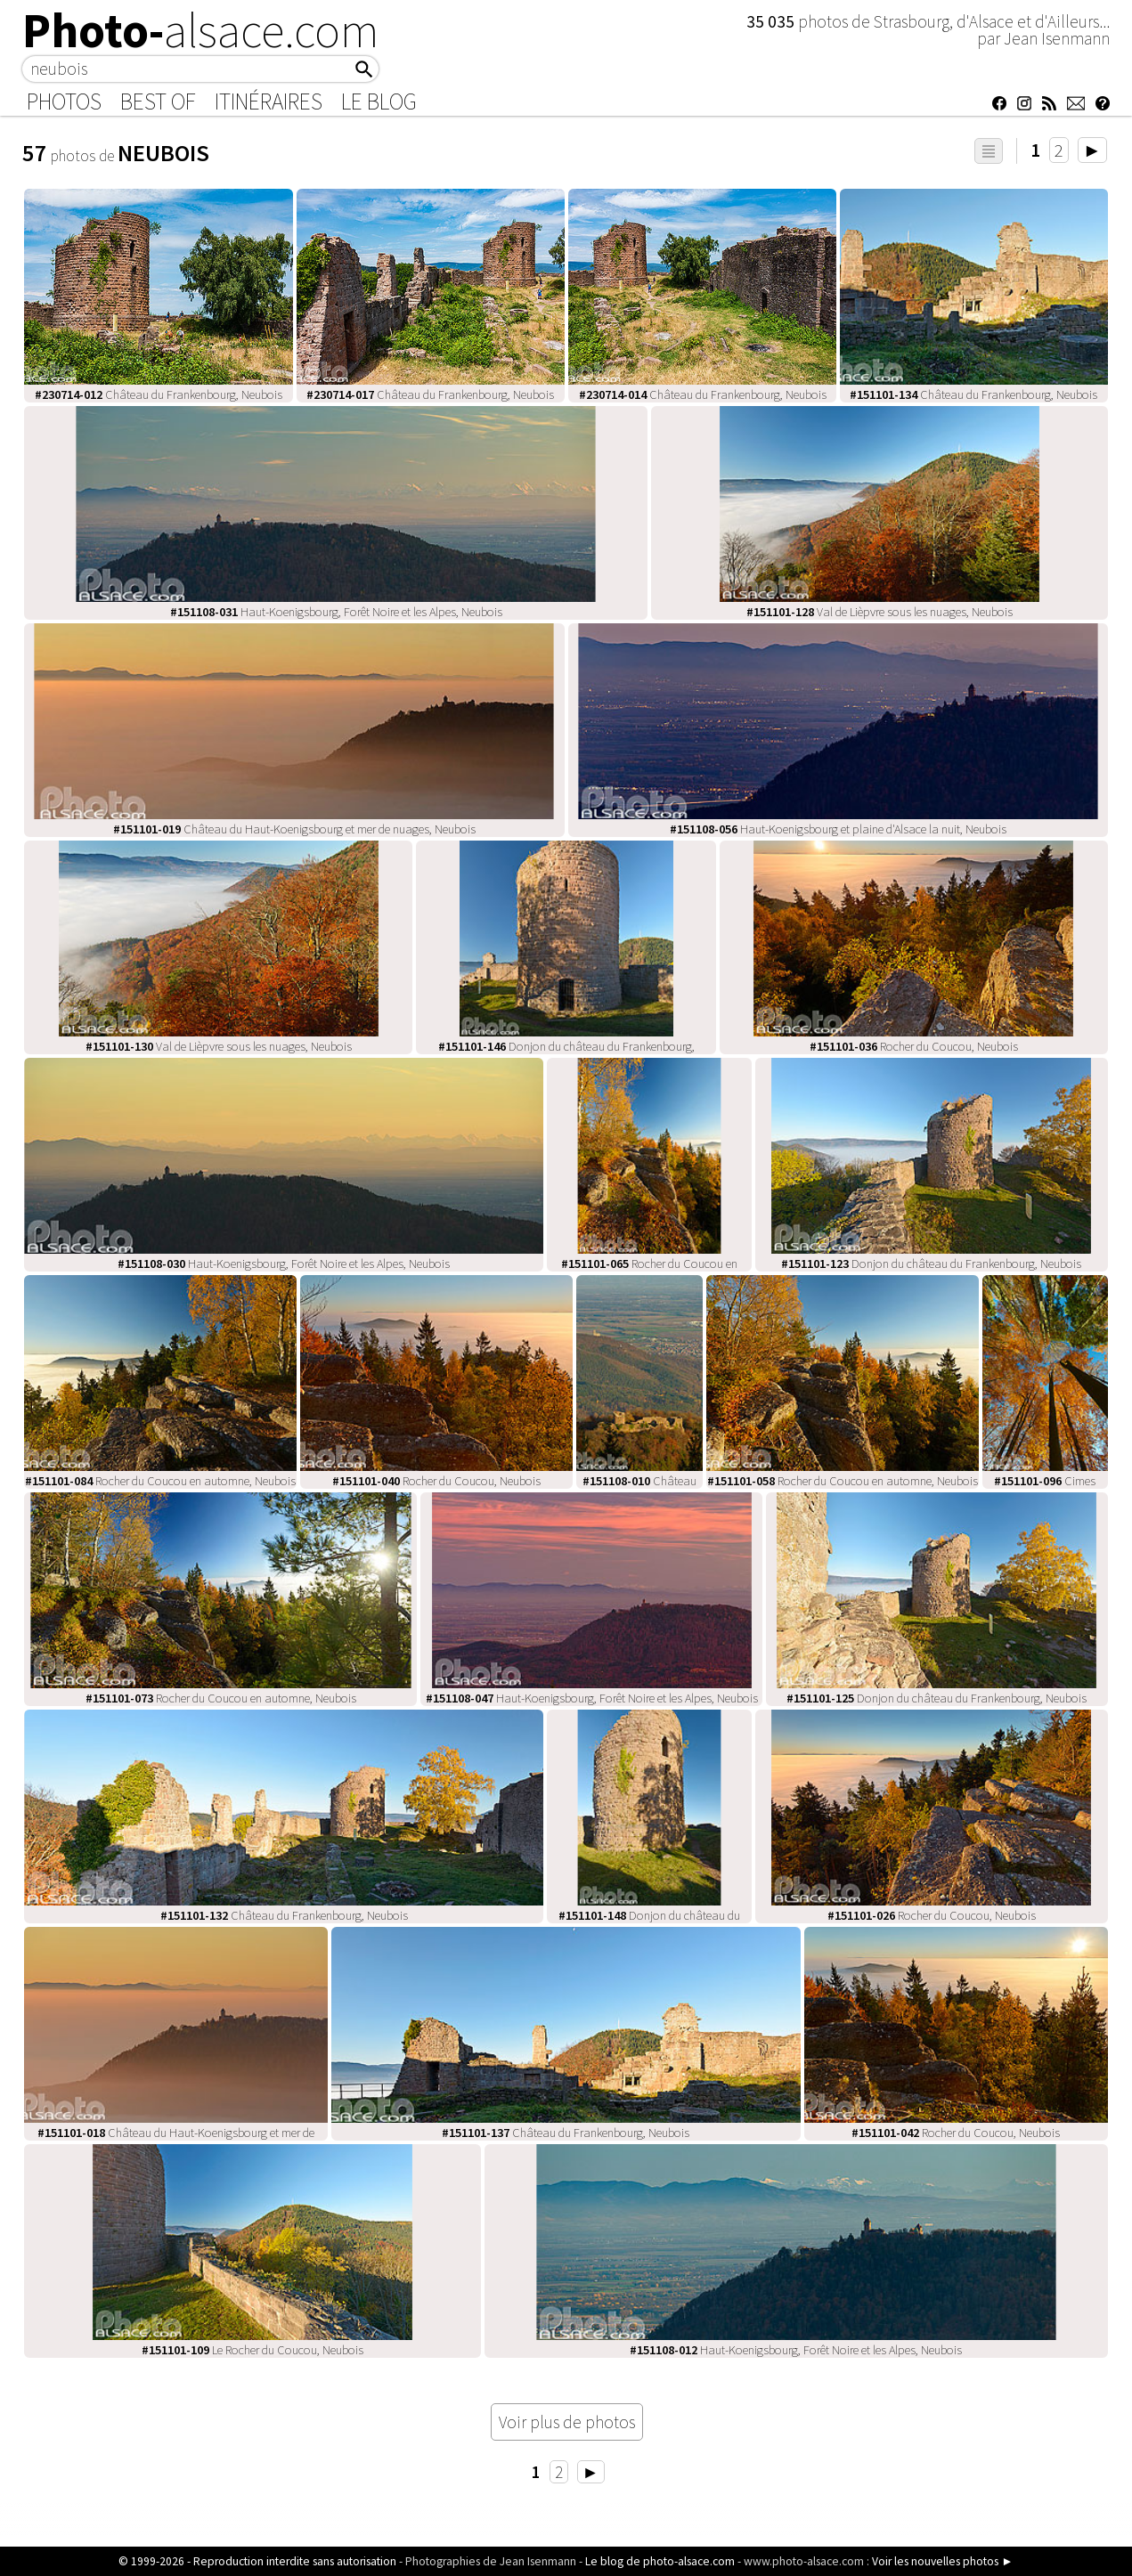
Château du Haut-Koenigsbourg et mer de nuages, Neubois (294, 829)
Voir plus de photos (567, 2422)
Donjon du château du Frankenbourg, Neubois (931, 1263)
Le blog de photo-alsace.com (660, 2561)
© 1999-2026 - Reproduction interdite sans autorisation (257, 2561)
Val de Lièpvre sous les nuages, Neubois (879, 612)
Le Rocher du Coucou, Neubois (252, 2350)
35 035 (772, 21)
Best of (158, 101)
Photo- (200, 30)
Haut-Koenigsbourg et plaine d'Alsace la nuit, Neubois (838, 829)
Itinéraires (268, 101)
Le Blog (379, 101)
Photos (64, 101)
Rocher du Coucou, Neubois (914, 1046)
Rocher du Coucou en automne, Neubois (160, 1481)
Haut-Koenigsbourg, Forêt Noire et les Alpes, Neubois (336, 612)
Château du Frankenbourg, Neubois (158, 394)
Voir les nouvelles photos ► (942, 2561)
